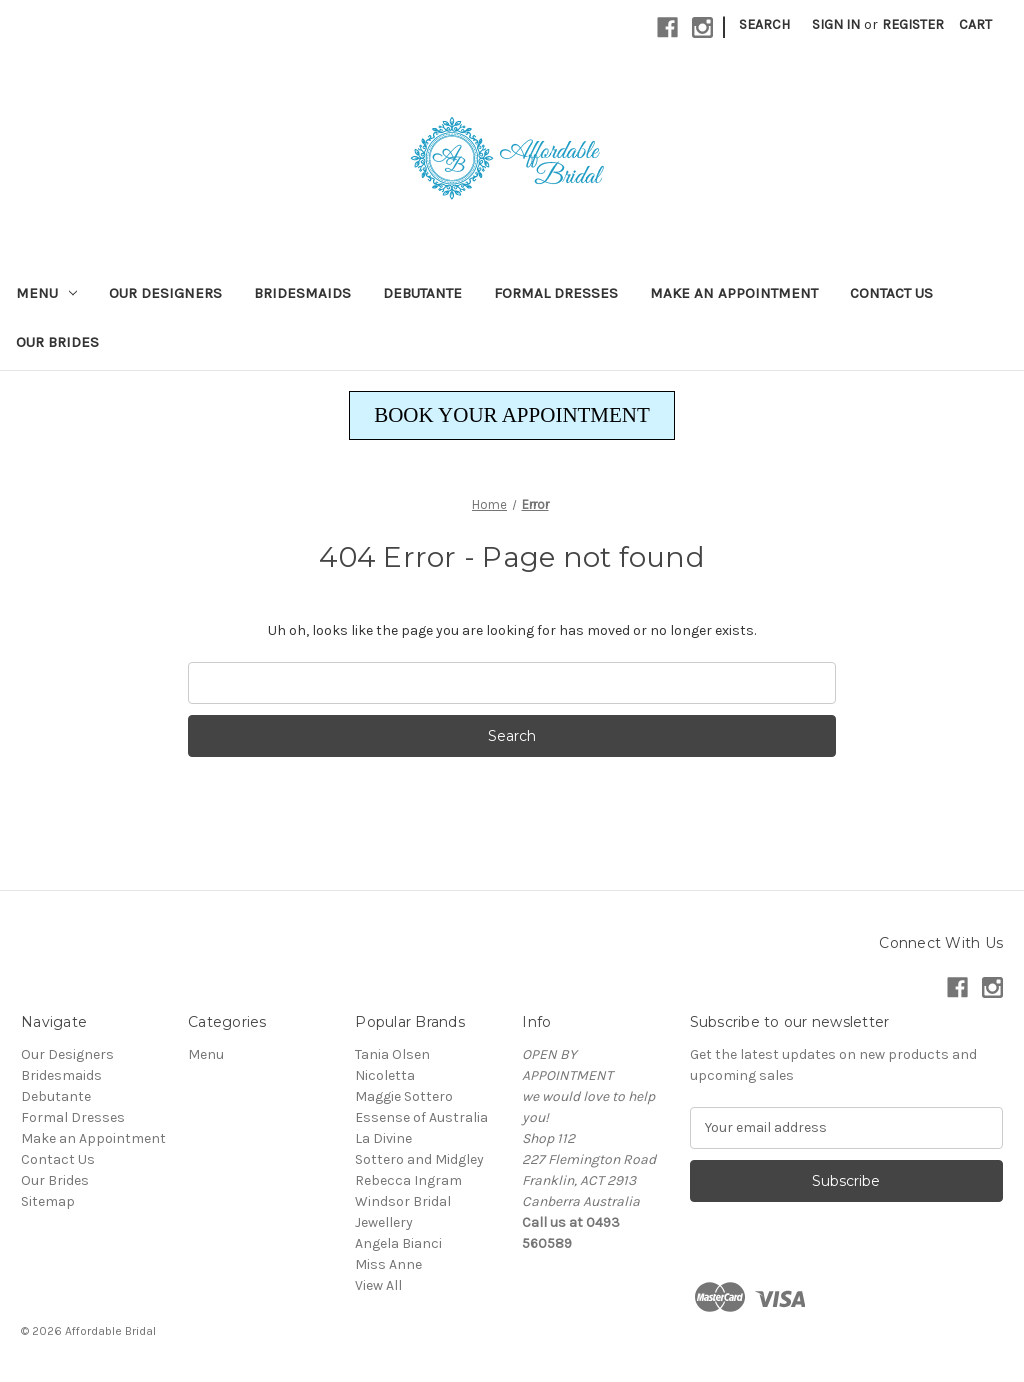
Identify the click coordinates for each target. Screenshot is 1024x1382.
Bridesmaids (302, 293)
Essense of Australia (421, 1117)
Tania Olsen (392, 1054)
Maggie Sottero (404, 1096)
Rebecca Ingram (408, 1180)
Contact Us (891, 293)
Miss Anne (388, 1264)
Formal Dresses (556, 293)
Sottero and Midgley (419, 1159)
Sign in (836, 24)
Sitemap (48, 1201)
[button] (512, 416)
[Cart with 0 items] (975, 24)
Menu (46, 293)
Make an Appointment (734, 293)
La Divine (383, 1138)
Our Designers (165, 293)
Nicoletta (385, 1075)
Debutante (422, 293)
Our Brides (57, 342)
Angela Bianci (398, 1243)
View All (378, 1285)
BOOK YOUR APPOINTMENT (512, 415)
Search (764, 24)
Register (913, 24)
